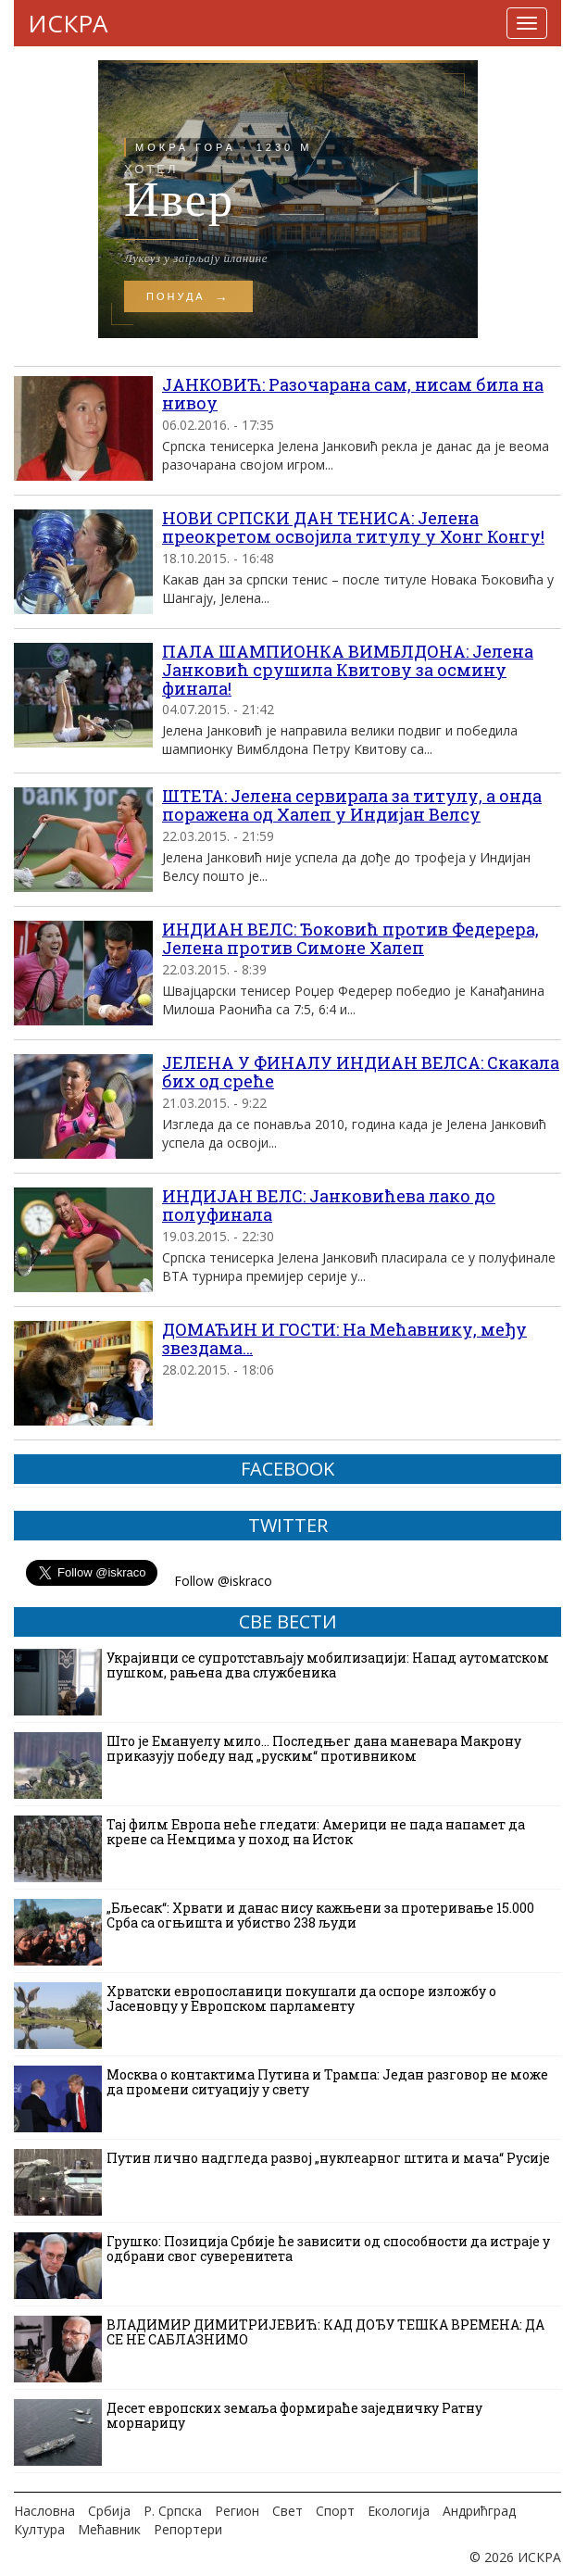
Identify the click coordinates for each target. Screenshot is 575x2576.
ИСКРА (67, 23)
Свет (287, 2510)
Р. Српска (173, 2510)
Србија (109, 2510)
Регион (237, 2510)
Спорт (335, 2510)
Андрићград (479, 2510)
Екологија (399, 2510)
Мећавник (109, 2529)
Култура (39, 2529)
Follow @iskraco (223, 1581)
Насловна (44, 2510)
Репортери (188, 2529)
